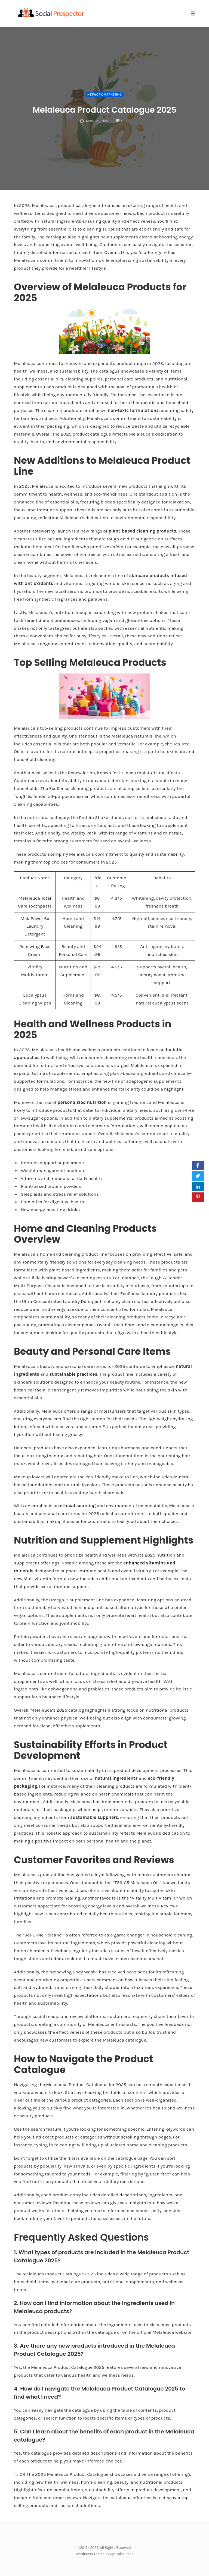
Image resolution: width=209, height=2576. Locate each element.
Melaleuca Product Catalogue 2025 (104, 108)
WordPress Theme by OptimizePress (104, 2554)
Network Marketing (104, 87)
